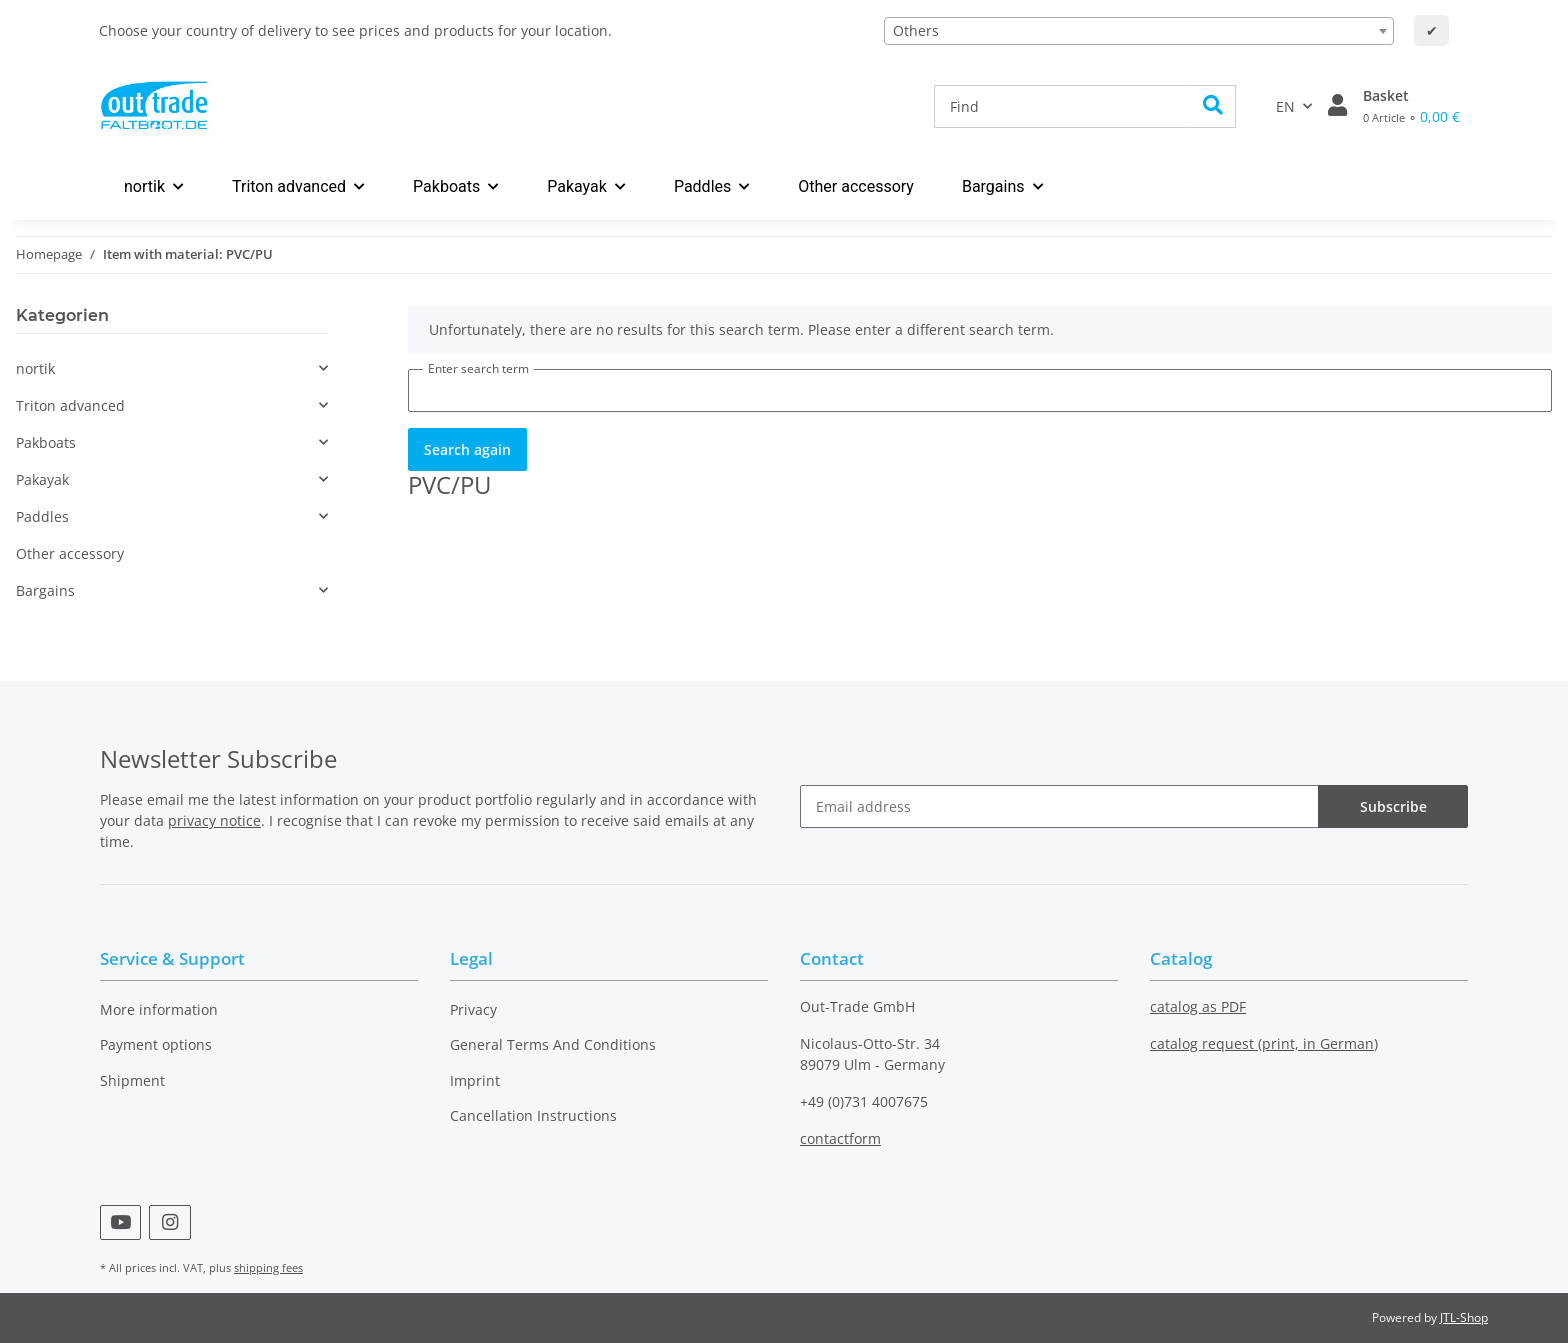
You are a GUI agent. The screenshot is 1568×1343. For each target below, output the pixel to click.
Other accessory (70, 553)
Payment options (156, 1044)
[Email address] (1059, 806)
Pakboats (46, 442)
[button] (1337, 106)
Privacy (473, 1009)
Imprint (475, 1080)
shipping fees (268, 1267)
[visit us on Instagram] (169, 1222)
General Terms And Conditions (553, 1044)
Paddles (42, 516)
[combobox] (1139, 31)
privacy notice (214, 820)
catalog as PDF (1198, 1006)
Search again (467, 449)
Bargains (45, 590)
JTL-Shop (1464, 1317)
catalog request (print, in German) (1264, 1043)
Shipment (132, 1080)
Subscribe (1393, 806)
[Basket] (1411, 106)
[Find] (1063, 106)
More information (159, 1009)
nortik (35, 368)
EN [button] (1285, 106)
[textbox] (1139, 31)
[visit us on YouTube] (120, 1222)
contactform (840, 1138)
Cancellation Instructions (533, 1115)
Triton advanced (70, 405)
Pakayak (42, 479)
